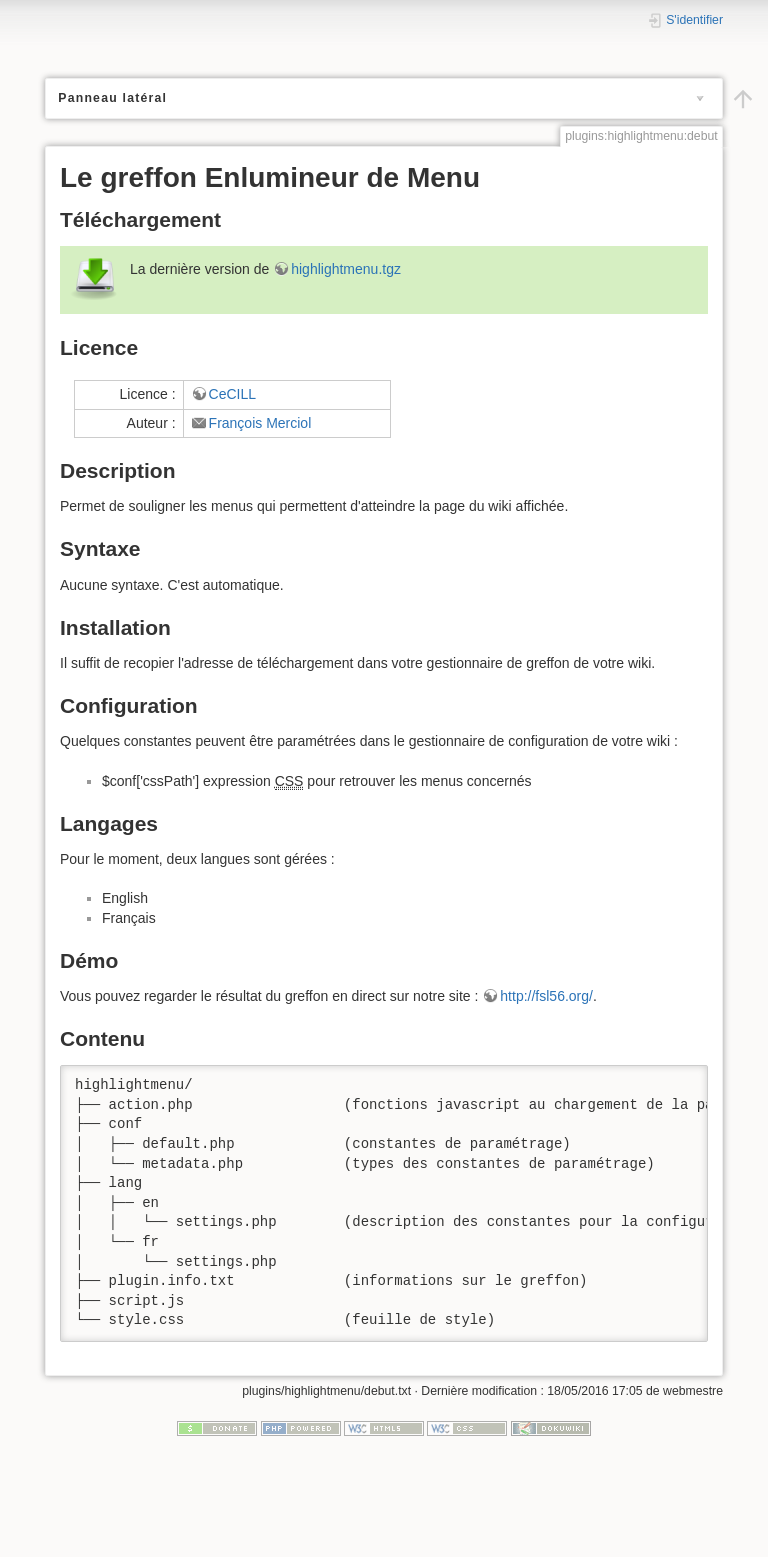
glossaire (125, 257)
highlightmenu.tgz (346, 830)
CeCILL (232, 955)
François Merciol (260, 984)
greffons (105, 239)
